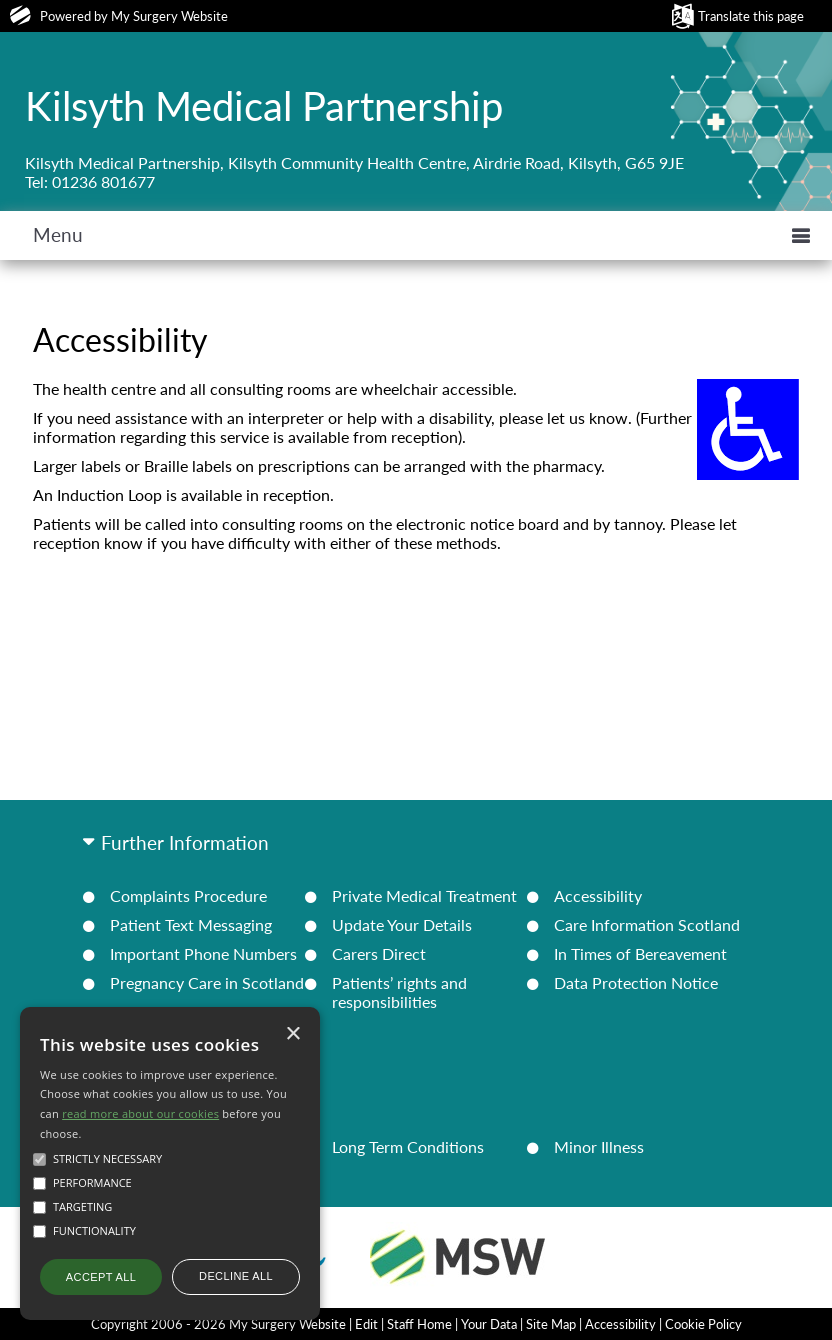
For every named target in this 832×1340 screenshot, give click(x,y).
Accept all (101, 1277)
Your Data (489, 1324)
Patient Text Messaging (191, 924)
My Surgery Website (169, 16)
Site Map (551, 1324)
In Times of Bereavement (640, 953)
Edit (366, 1324)
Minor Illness (599, 1146)
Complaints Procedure (188, 895)
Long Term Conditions (408, 1146)
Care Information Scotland (647, 924)
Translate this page (751, 16)
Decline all (236, 1276)
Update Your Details (402, 924)
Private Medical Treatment (424, 895)
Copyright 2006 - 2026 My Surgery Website (218, 1324)
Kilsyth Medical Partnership (264, 106)
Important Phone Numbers (203, 953)
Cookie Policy (703, 1324)
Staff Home (419, 1324)
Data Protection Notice (636, 982)
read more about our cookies (140, 1113)
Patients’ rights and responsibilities (399, 992)
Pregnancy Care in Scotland (207, 982)
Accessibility (598, 895)
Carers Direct (379, 953)
